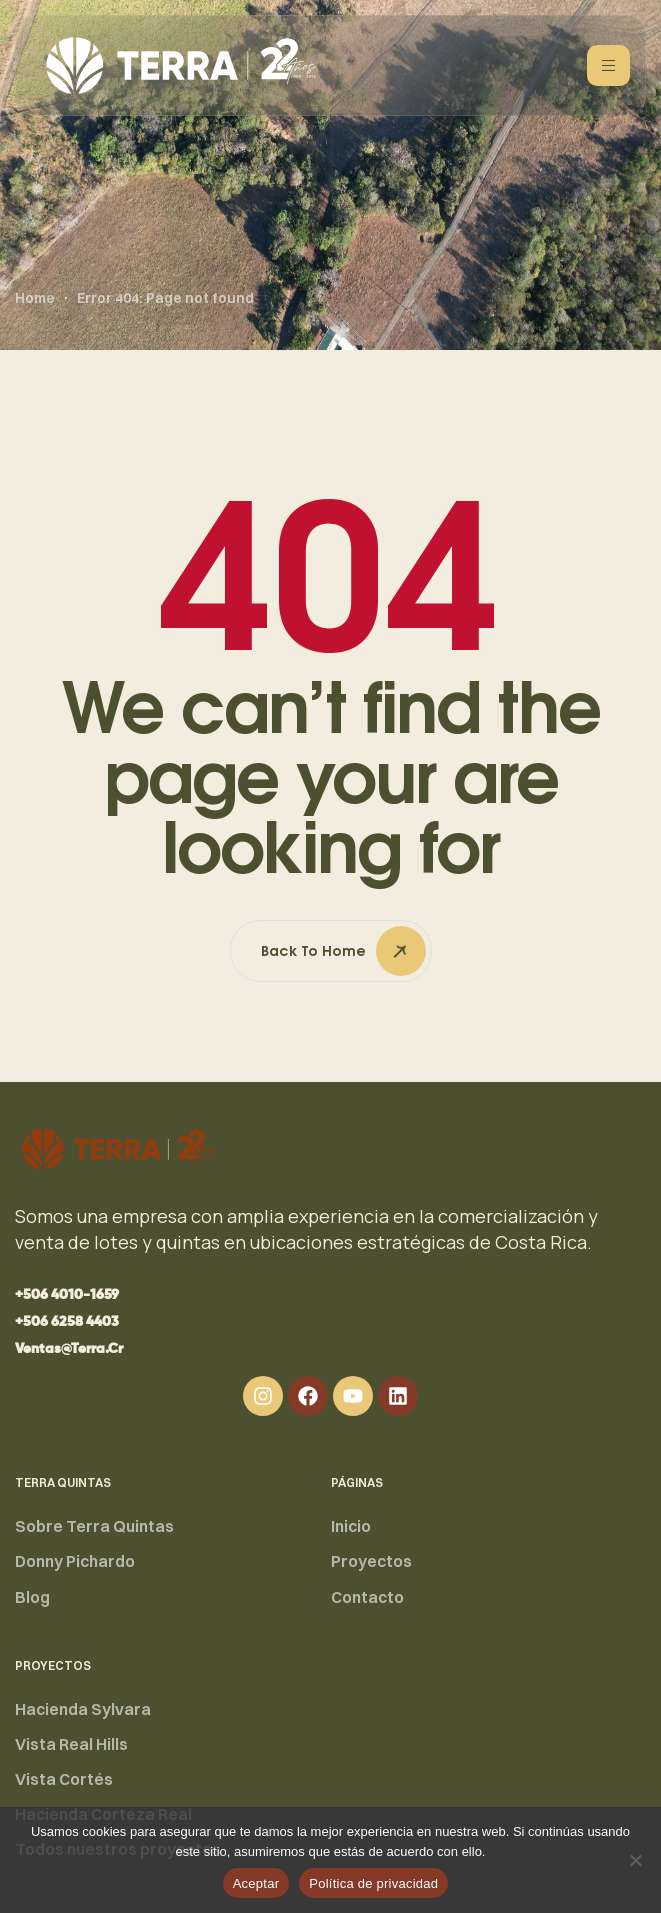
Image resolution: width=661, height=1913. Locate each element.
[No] (636, 1860)
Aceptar (256, 1883)
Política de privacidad (373, 1883)
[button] (67, 1295)
